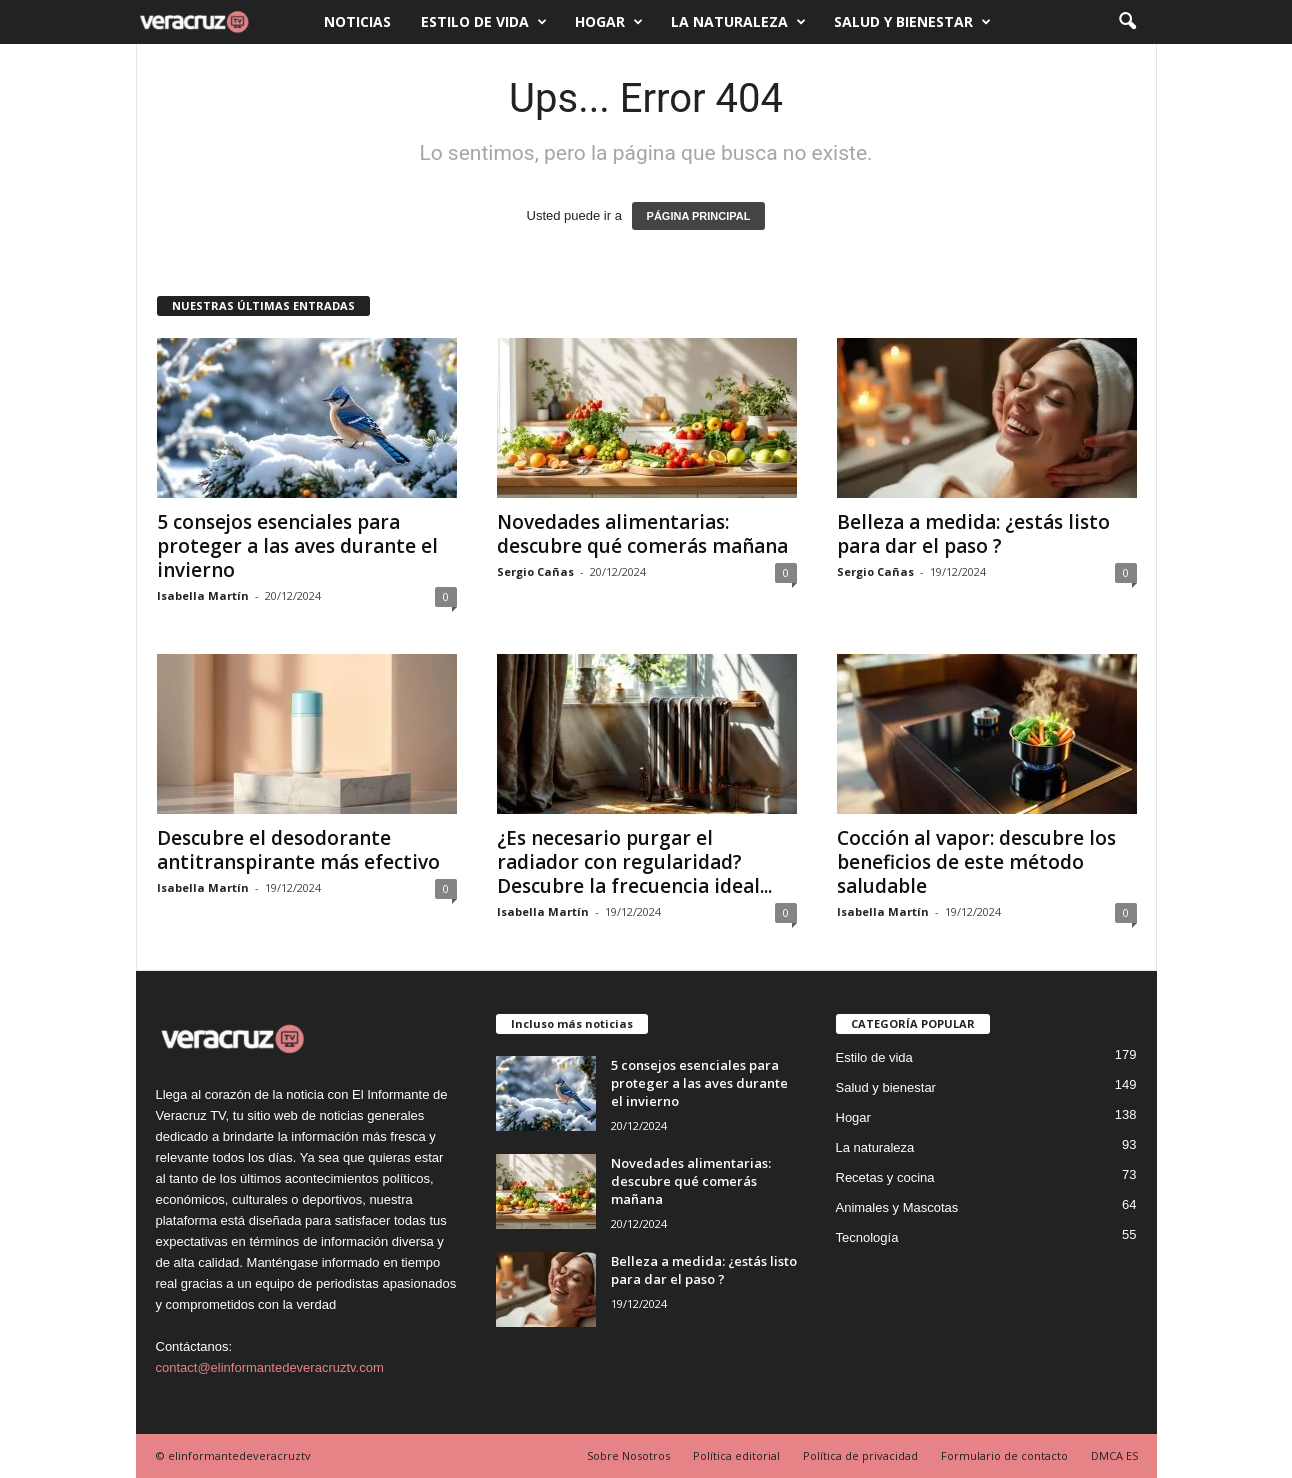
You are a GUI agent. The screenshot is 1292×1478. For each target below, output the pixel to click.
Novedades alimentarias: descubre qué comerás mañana (642, 534)
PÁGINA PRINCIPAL (699, 216)
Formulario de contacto (1004, 1455)
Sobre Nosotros (628, 1455)
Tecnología (867, 1237)
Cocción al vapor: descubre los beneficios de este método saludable (976, 862)
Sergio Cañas (535, 571)
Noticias (357, 21)
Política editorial (736, 1455)
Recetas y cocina (885, 1177)
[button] (1127, 22)
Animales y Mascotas (897, 1207)
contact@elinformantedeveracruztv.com (270, 1367)
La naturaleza (738, 22)
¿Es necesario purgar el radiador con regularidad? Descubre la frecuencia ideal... (634, 862)
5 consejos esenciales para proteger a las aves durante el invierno (297, 546)
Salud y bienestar (912, 22)
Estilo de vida (484, 22)
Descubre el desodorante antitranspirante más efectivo (298, 850)
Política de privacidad (860, 1455)
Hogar (609, 22)
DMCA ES (1114, 1455)
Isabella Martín (203, 595)
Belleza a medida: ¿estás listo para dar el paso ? (973, 534)
